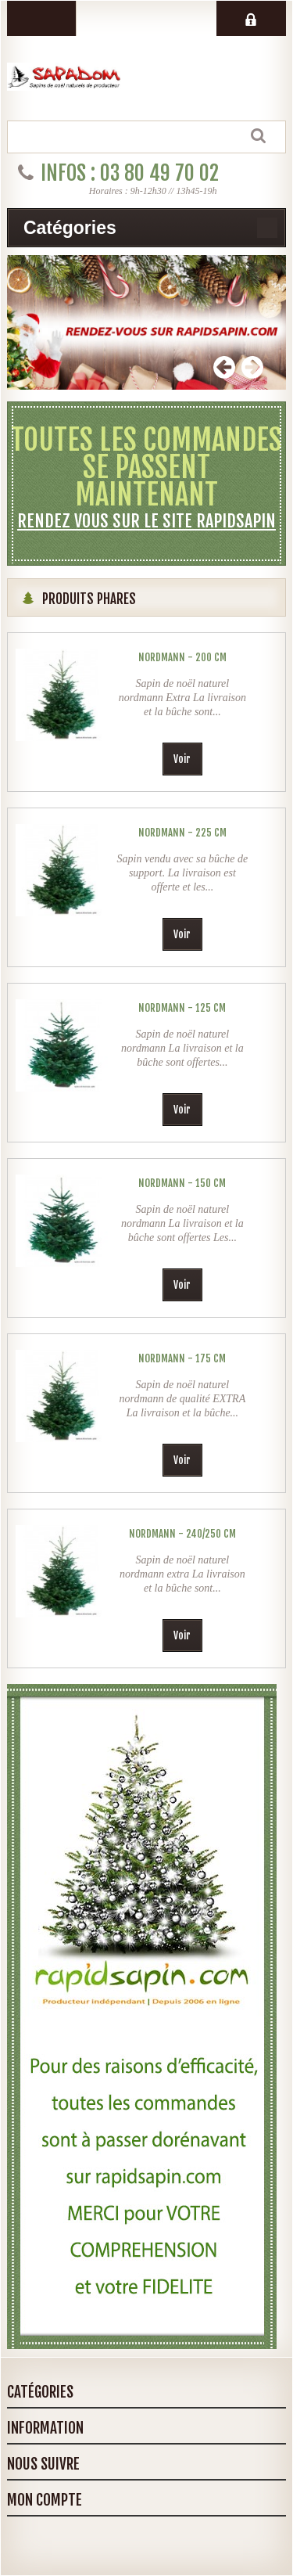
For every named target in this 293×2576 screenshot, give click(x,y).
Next (252, 367)
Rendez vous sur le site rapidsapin (146, 521)
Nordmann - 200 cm (182, 657)
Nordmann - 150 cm (182, 1183)
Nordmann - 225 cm (182, 832)
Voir (182, 759)
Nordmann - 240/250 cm (182, 1533)
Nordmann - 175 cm (182, 1358)
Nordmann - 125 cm (182, 1008)
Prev (224, 367)
